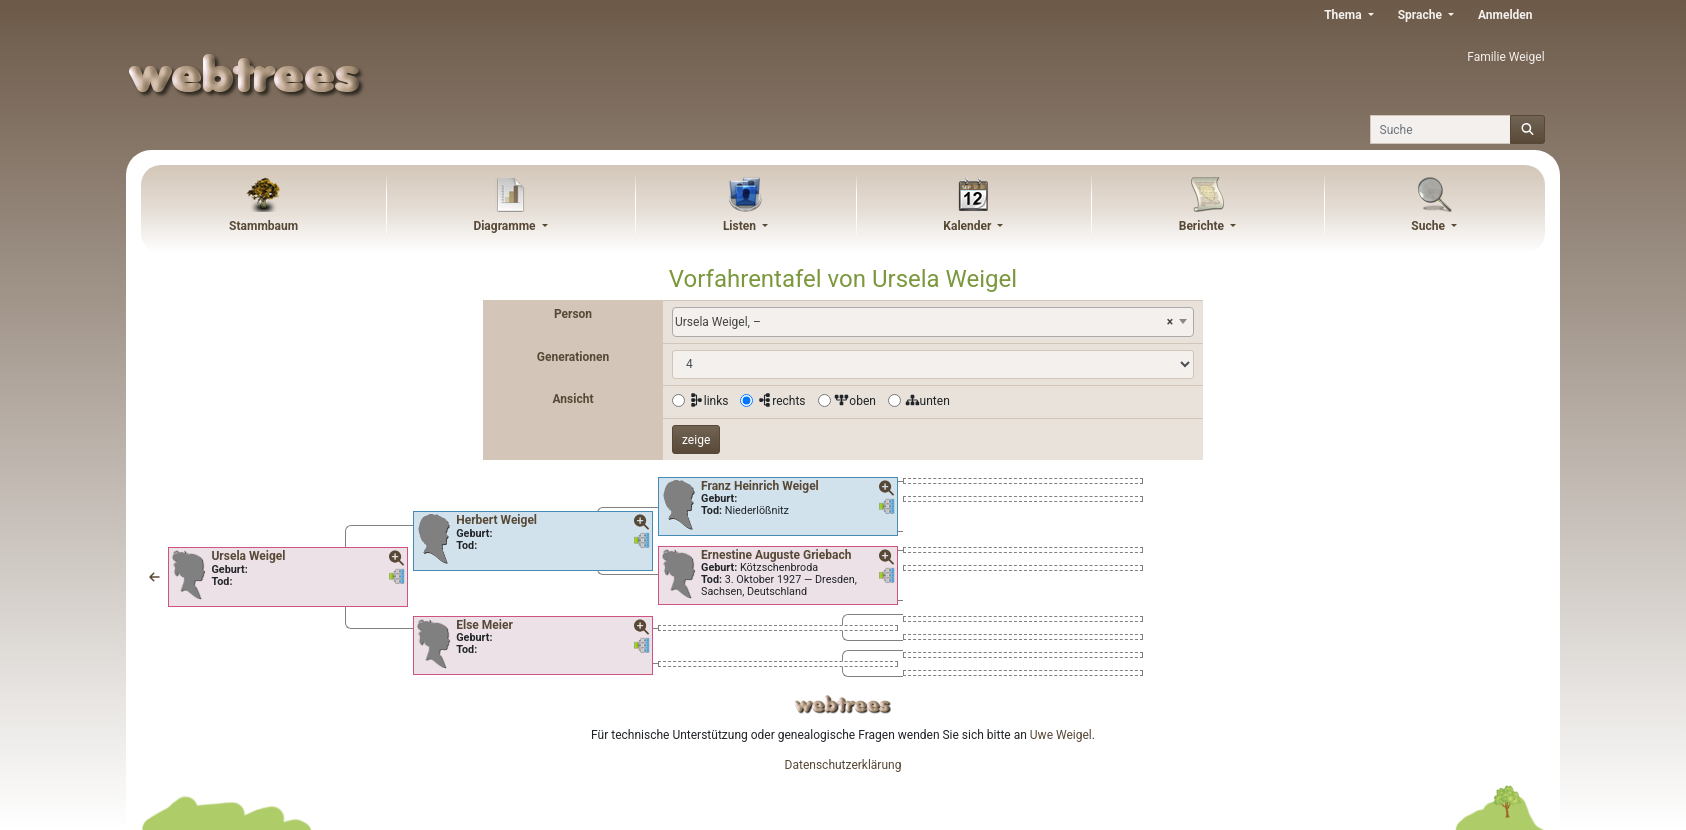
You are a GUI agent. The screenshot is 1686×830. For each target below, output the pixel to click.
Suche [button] (1429, 226)
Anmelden (1505, 15)
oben (855, 401)
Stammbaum (263, 226)
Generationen (573, 357)
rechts (781, 401)
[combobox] (933, 322)
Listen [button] (741, 226)
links (709, 401)
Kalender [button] (968, 226)
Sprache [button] (1421, 15)
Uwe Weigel (1061, 735)
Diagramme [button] (505, 226)
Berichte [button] (1203, 226)
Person (573, 314)
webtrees (843, 704)
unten (927, 401)
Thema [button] (1344, 15)
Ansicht (573, 399)
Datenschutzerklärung (843, 765)
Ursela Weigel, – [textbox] (924, 322)
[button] (154, 577)
